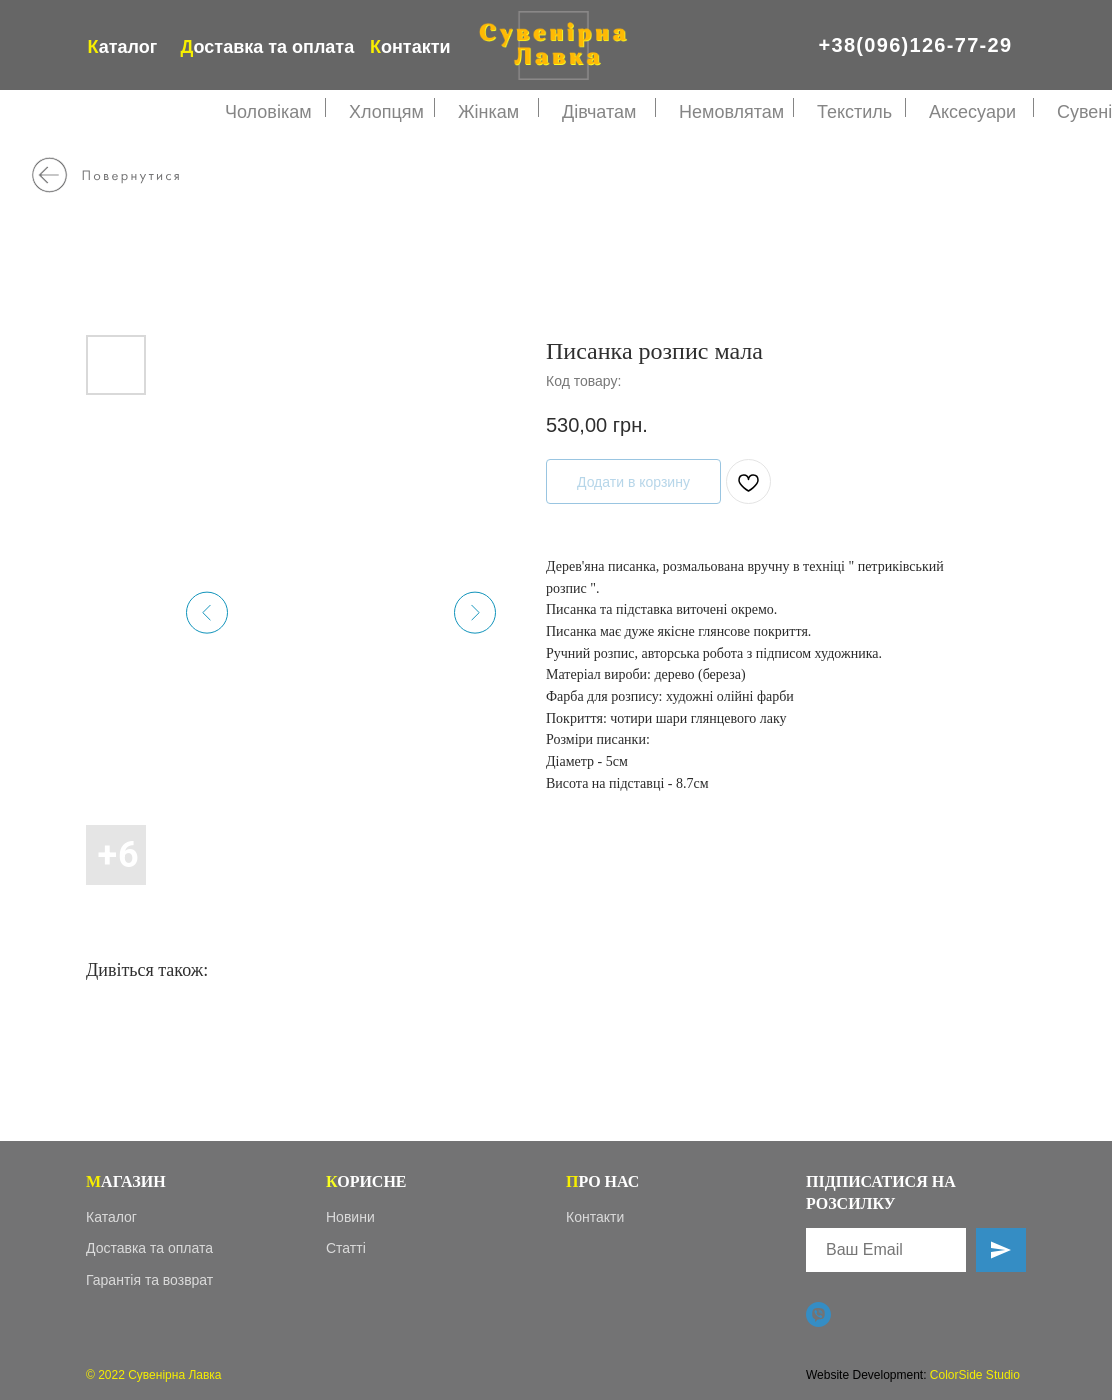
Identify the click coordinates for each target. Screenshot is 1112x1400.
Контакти (595, 1217)
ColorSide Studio (975, 1375)
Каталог (111, 1217)
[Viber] (818, 1314)
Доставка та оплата (149, 1248)
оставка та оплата (268, 47)
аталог (123, 47)
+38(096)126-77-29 (916, 45)
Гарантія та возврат (149, 1280)
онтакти (410, 47)
